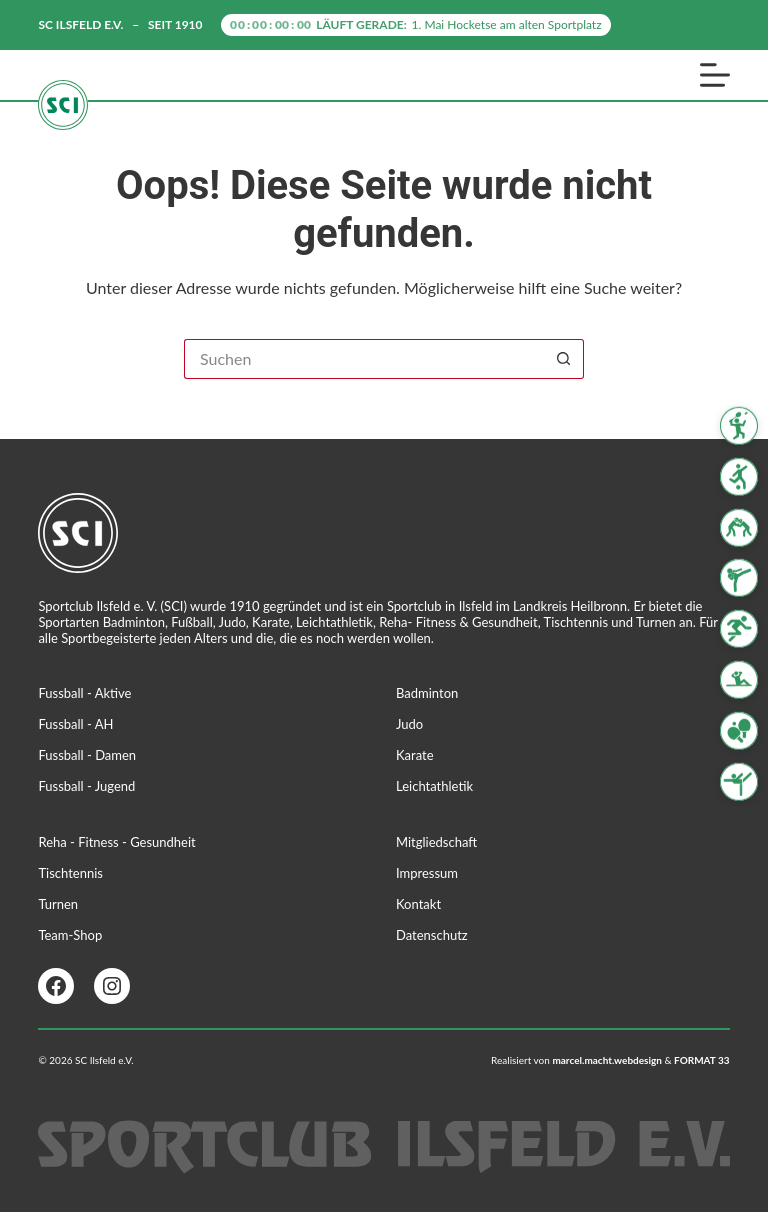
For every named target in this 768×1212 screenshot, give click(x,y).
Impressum (427, 873)
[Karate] (739, 578)
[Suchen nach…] (364, 359)
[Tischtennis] (739, 731)
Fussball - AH (75, 724)
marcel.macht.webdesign (607, 1060)
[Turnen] (739, 781)
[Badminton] (739, 426)
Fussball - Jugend (86, 786)
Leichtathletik (434, 786)
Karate (415, 755)
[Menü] (715, 75)
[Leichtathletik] (739, 629)
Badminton (427, 693)
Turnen (58, 904)
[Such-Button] (564, 359)
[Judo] (739, 527)
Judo (409, 724)
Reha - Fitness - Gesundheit (116, 842)
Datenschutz (432, 935)
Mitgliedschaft (436, 842)
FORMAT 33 (702, 1060)
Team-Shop (70, 935)
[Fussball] (739, 477)
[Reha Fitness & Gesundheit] (739, 680)
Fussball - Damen (87, 755)
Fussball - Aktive (84, 693)
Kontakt (418, 904)
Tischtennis (70, 873)
